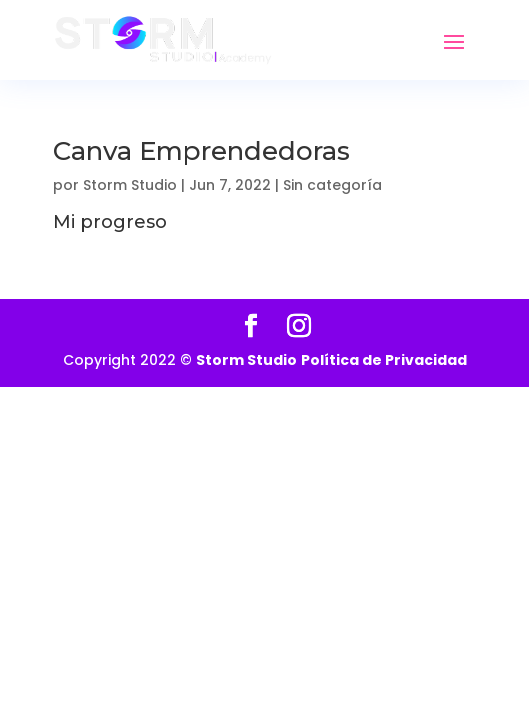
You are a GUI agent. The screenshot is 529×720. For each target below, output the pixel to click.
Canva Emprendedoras (201, 151)
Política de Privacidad (384, 360)
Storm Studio (130, 185)
